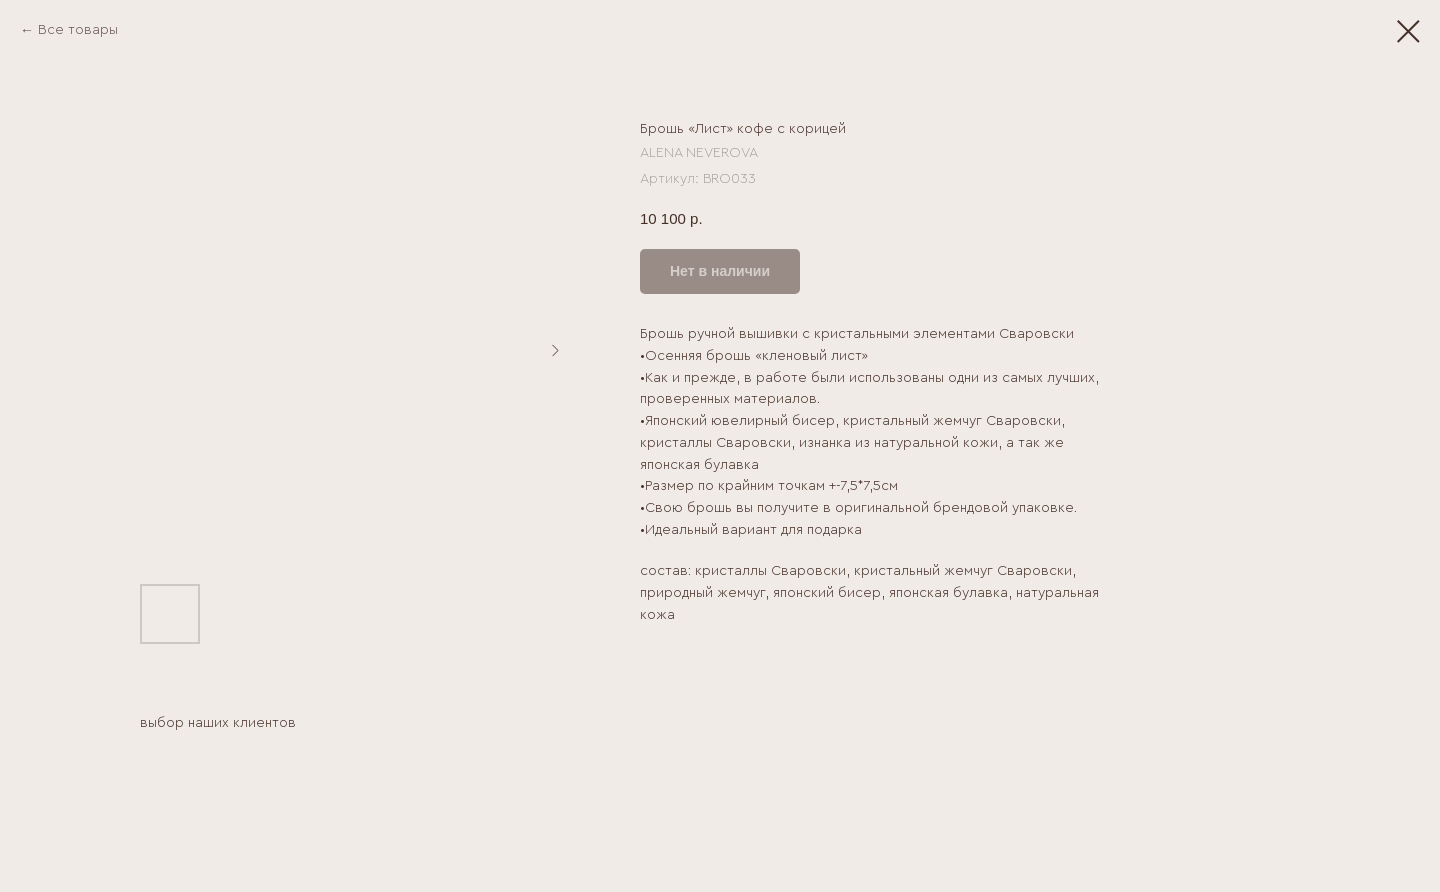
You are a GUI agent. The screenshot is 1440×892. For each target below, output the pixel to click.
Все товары (78, 30)
